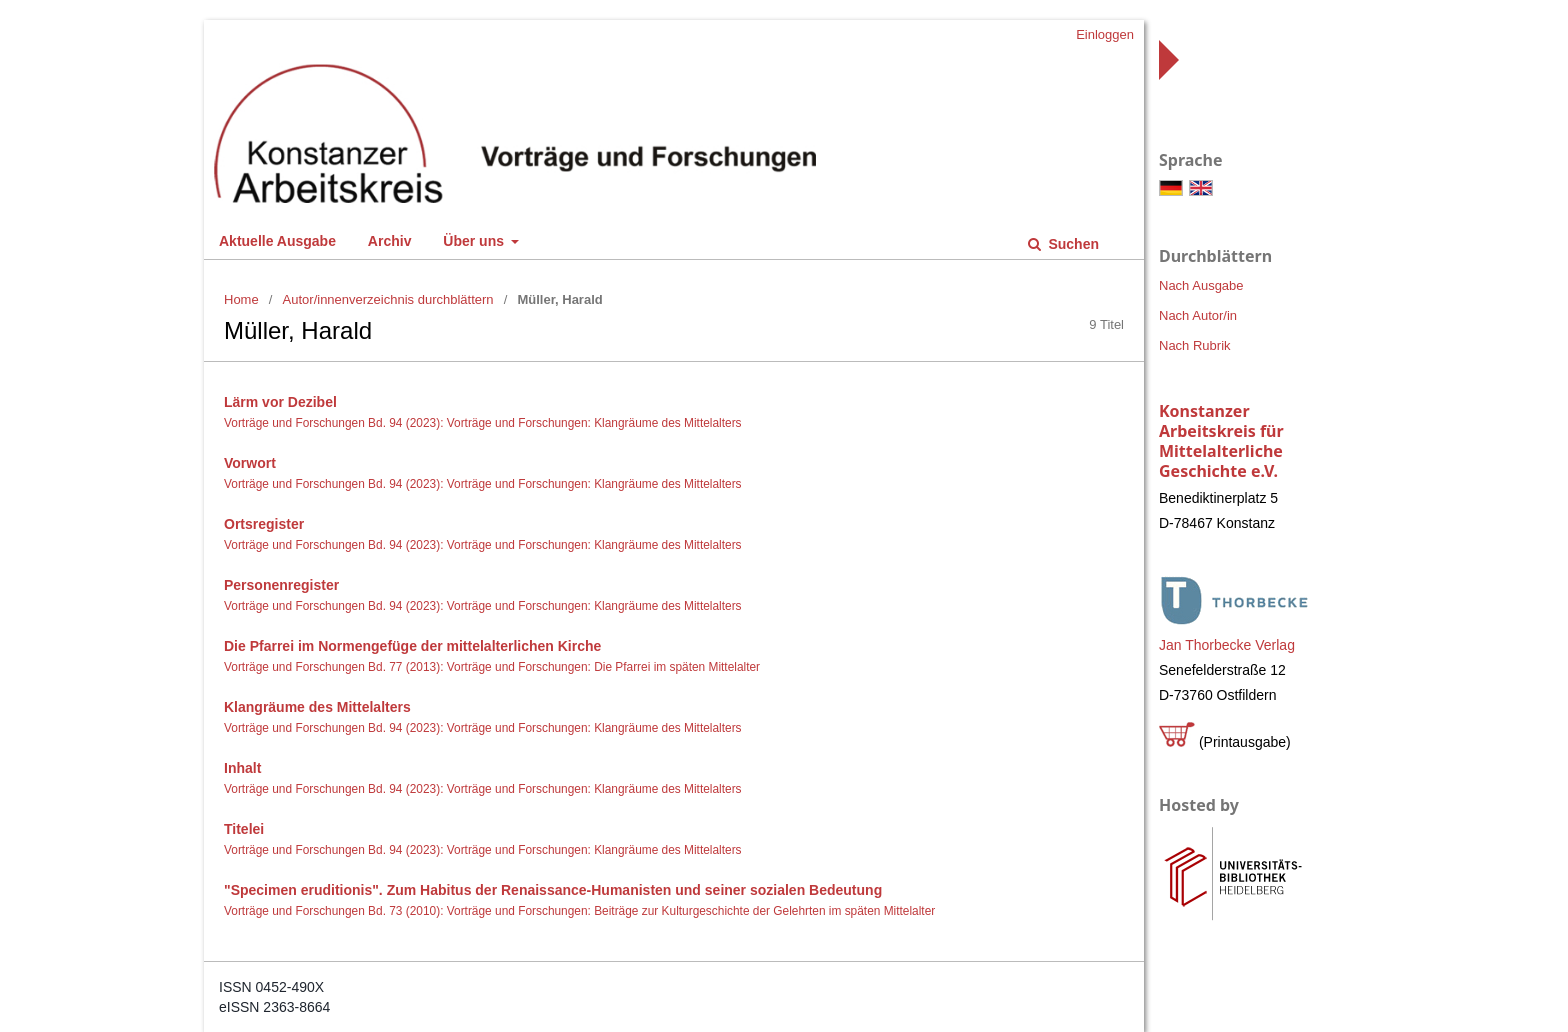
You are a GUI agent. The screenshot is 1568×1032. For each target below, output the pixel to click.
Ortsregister (264, 524)
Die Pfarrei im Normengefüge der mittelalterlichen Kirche (412, 646)
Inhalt (242, 768)
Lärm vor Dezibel (280, 402)
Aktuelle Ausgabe (277, 241)
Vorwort (250, 463)
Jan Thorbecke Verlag (1227, 645)
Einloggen (1105, 34)
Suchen (1072, 244)
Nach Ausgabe (1201, 285)
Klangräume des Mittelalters (317, 707)
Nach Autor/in (1198, 315)
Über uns (475, 241)
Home (241, 299)
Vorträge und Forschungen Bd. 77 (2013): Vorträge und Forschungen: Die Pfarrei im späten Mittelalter (492, 667)
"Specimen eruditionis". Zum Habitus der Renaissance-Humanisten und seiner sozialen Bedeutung (553, 890)
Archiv (390, 241)
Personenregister (281, 585)
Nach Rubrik (1195, 345)
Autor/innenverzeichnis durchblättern (388, 299)
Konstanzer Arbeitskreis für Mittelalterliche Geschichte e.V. (1221, 441)
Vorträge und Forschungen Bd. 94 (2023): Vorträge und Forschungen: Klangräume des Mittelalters (483, 423)
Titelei (244, 829)
